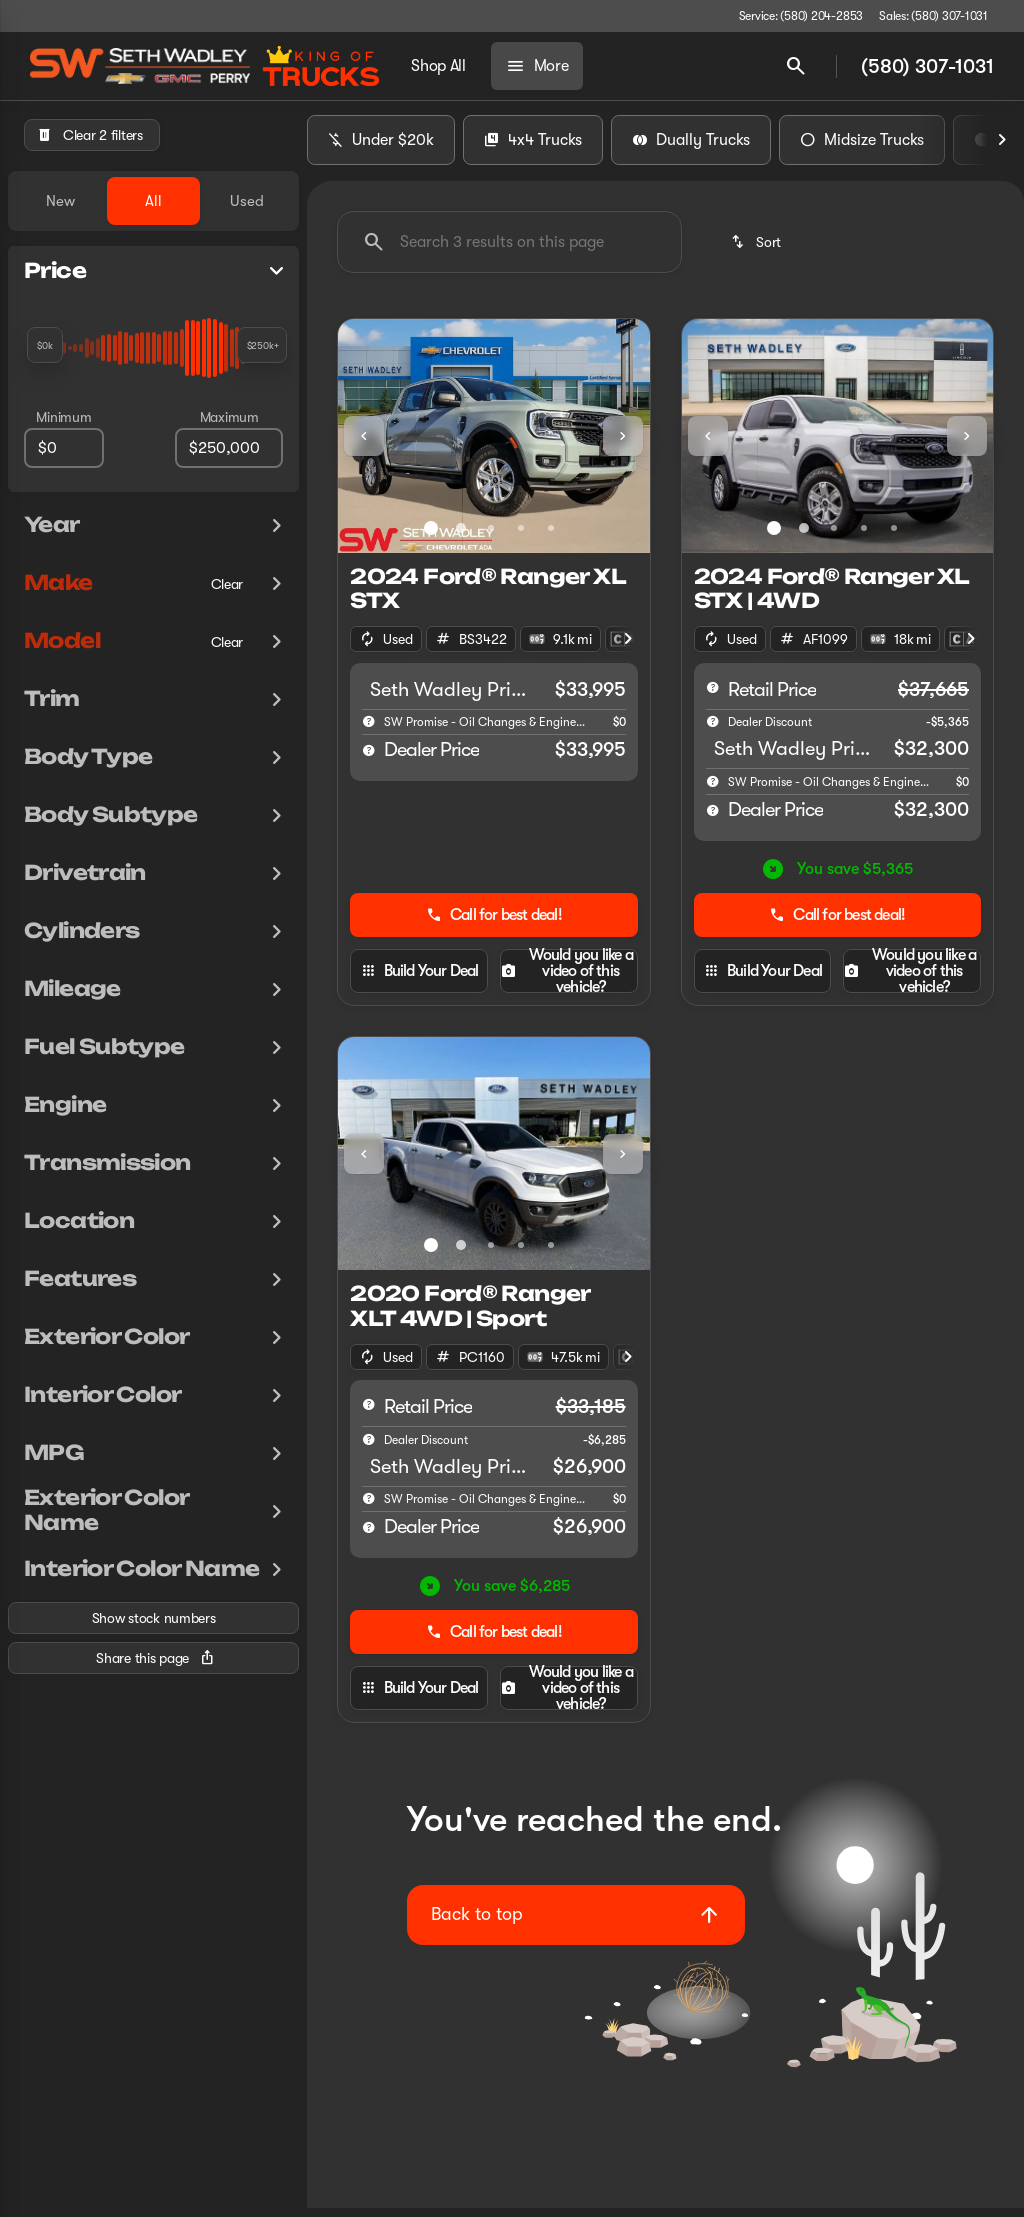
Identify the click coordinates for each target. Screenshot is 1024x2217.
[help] (369, 730)
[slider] (45, 345)
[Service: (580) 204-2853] (801, 16)
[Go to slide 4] (521, 537)
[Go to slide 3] (491, 537)
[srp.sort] (757, 251)
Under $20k (381, 149)
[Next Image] (1002, 149)
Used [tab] (247, 201)
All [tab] (153, 201)
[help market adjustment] (713, 730)
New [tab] (60, 201)
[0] (64, 448)
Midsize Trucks (862, 149)
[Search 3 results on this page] (509, 251)
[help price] (369, 759)
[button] (361, 445)
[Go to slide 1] (431, 537)
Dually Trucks (691, 149)
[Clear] (227, 584)
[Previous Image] (364, 445)
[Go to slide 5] (551, 537)
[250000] (229, 448)
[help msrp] (713, 696)
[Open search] (796, 66)
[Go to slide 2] (461, 537)
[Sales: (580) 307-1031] (933, 16)
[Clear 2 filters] (92, 135)
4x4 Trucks (533, 149)
